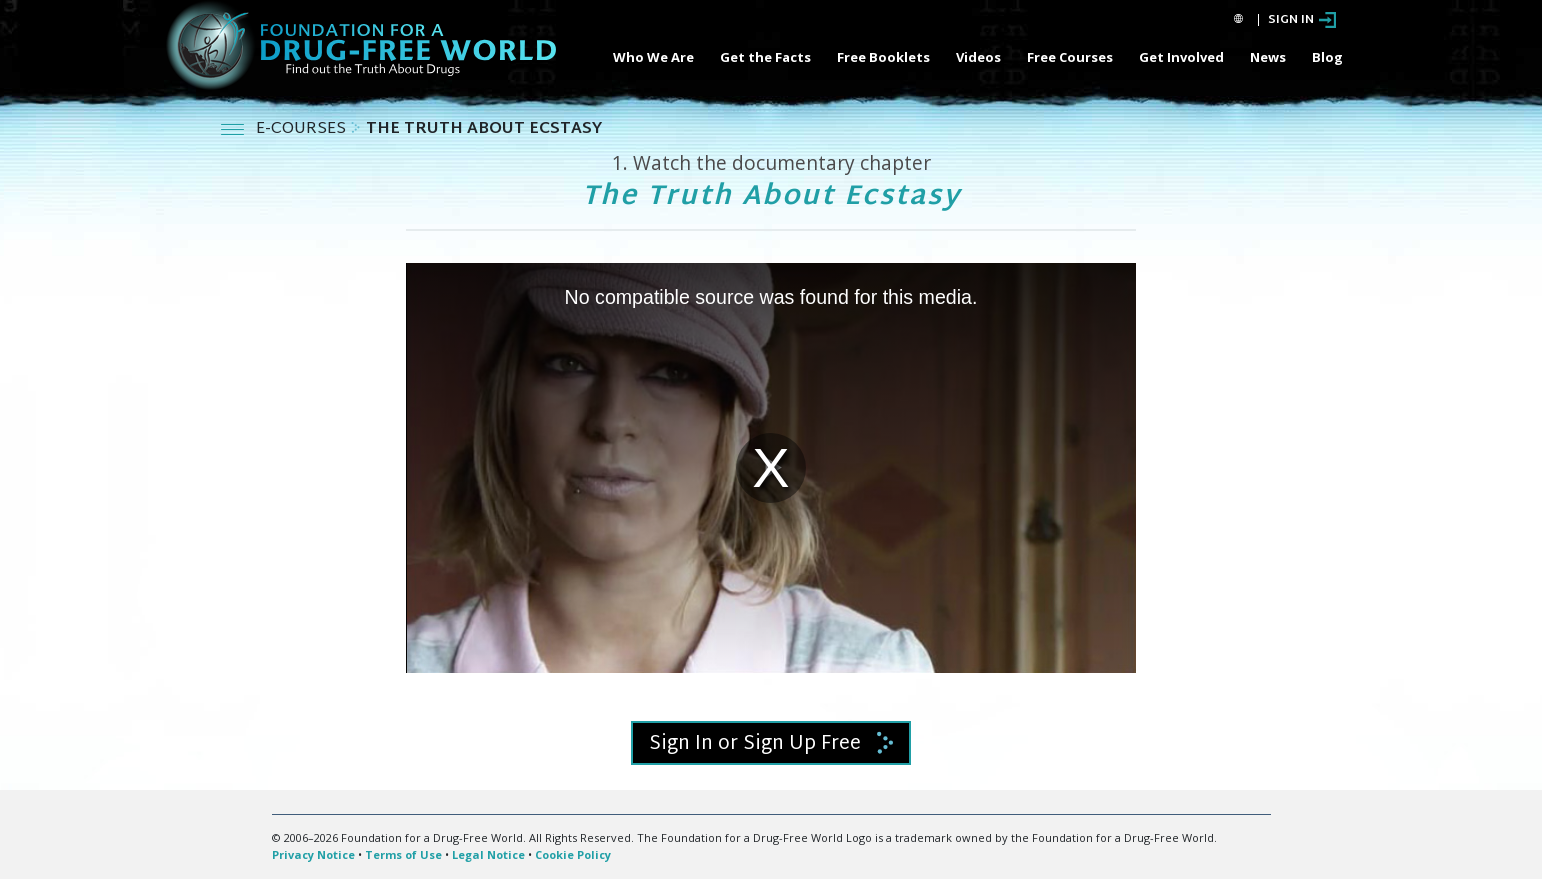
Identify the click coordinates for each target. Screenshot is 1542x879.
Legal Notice (488, 854)
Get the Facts (765, 57)
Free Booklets (883, 57)
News (1268, 57)
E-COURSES (303, 129)
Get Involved (1181, 57)
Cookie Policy (573, 854)
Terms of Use (403, 854)
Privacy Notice (313, 854)
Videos (978, 57)
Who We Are (653, 57)
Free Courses (1070, 57)
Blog (1327, 57)
